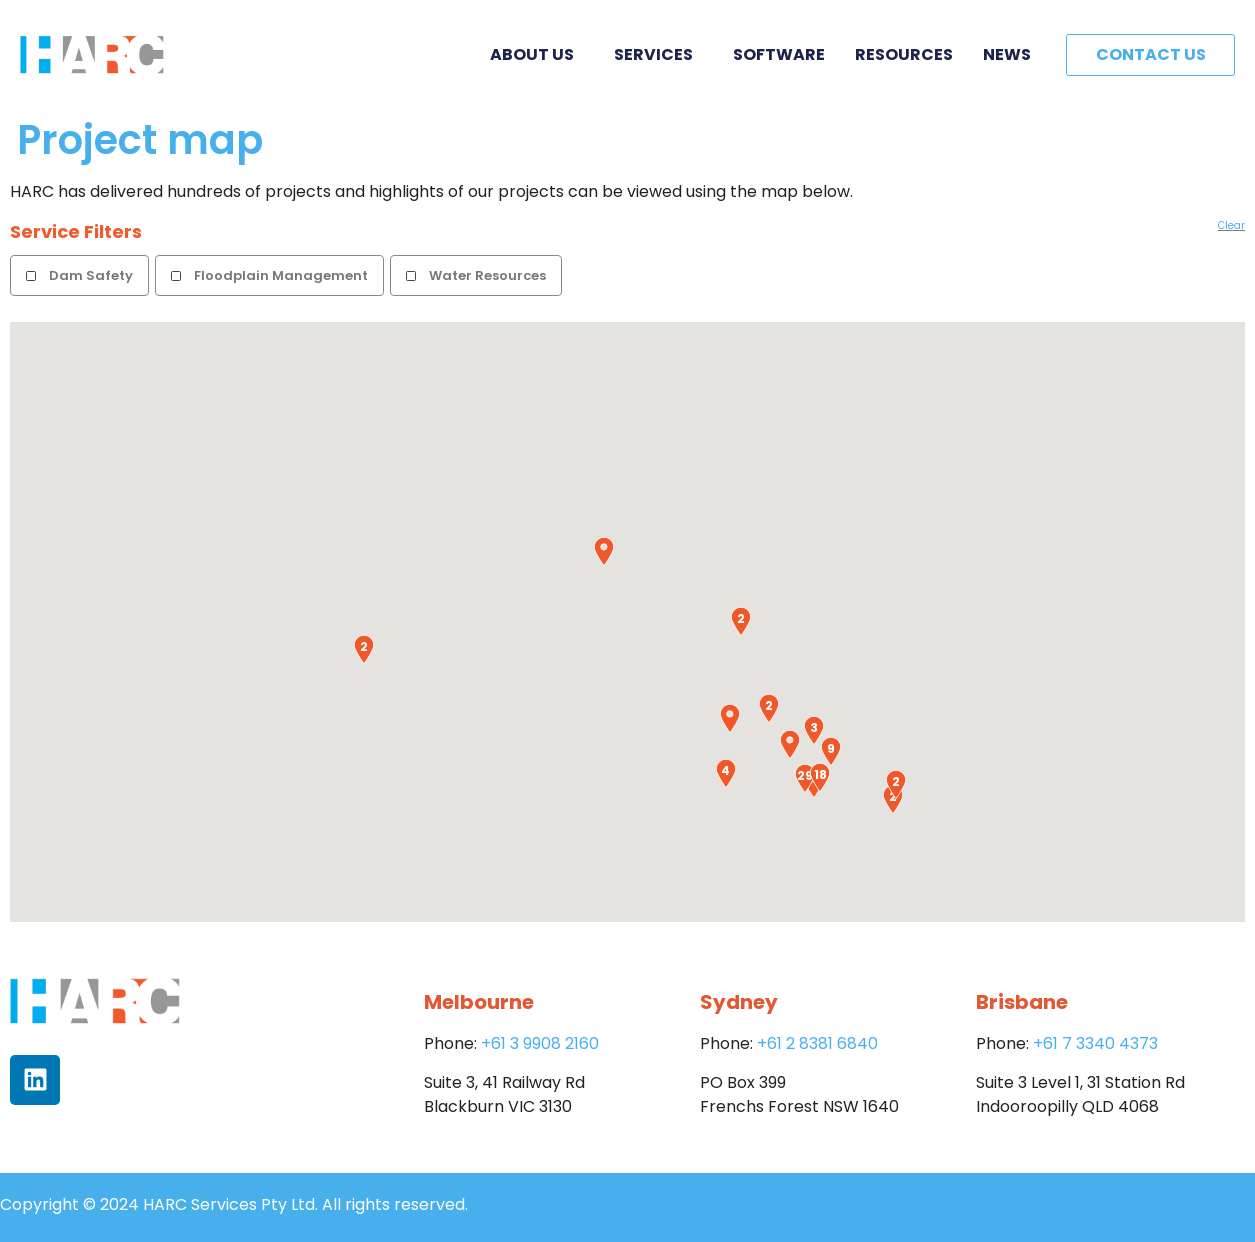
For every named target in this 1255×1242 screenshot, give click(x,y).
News (1007, 54)
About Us (537, 54)
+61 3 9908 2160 (540, 1043)
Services (658, 54)
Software (779, 54)
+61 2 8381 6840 (817, 1043)
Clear (1231, 225)
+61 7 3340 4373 (1095, 1043)
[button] (604, 551)
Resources (904, 54)
